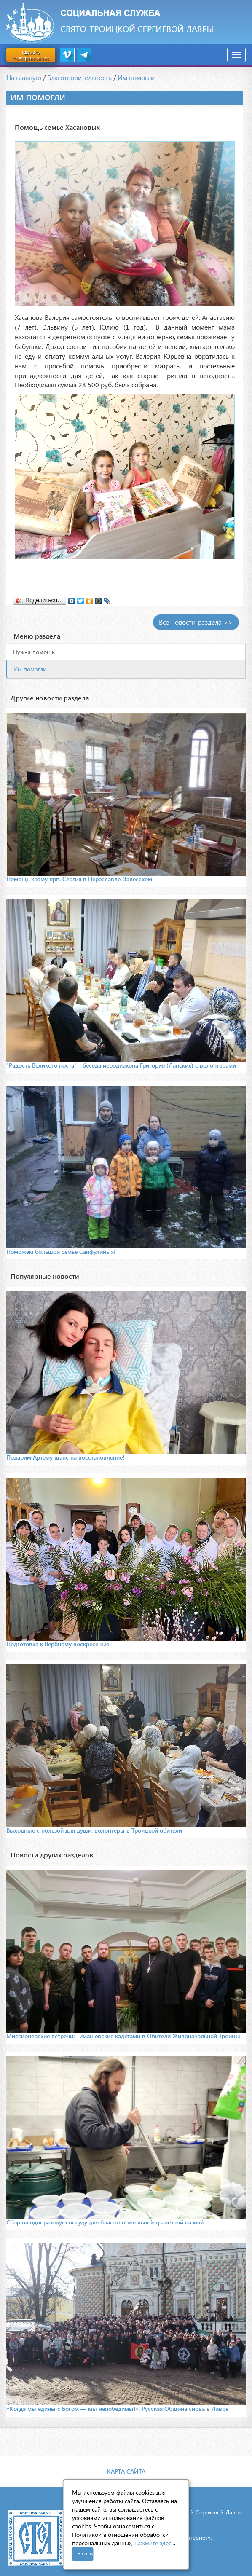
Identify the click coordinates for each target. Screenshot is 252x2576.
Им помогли (136, 77)
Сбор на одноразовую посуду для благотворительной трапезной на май (105, 2222)
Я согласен (86, 2553)
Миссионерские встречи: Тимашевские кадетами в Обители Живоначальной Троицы (123, 2036)
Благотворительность (79, 77)
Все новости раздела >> (196, 621)
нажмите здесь (154, 2543)
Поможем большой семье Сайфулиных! (60, 1252)
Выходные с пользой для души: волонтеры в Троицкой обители (94, 1830)
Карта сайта (126, 2471)
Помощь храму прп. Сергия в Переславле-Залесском (79, 879)
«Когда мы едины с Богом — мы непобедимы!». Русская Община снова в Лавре (117, 2408)
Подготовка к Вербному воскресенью (58, 1644)
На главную (23, 77)
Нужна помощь (34, 652)
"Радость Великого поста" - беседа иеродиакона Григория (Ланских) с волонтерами (121, 1065)
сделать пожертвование (31, 54)
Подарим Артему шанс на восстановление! (65, 1457)
